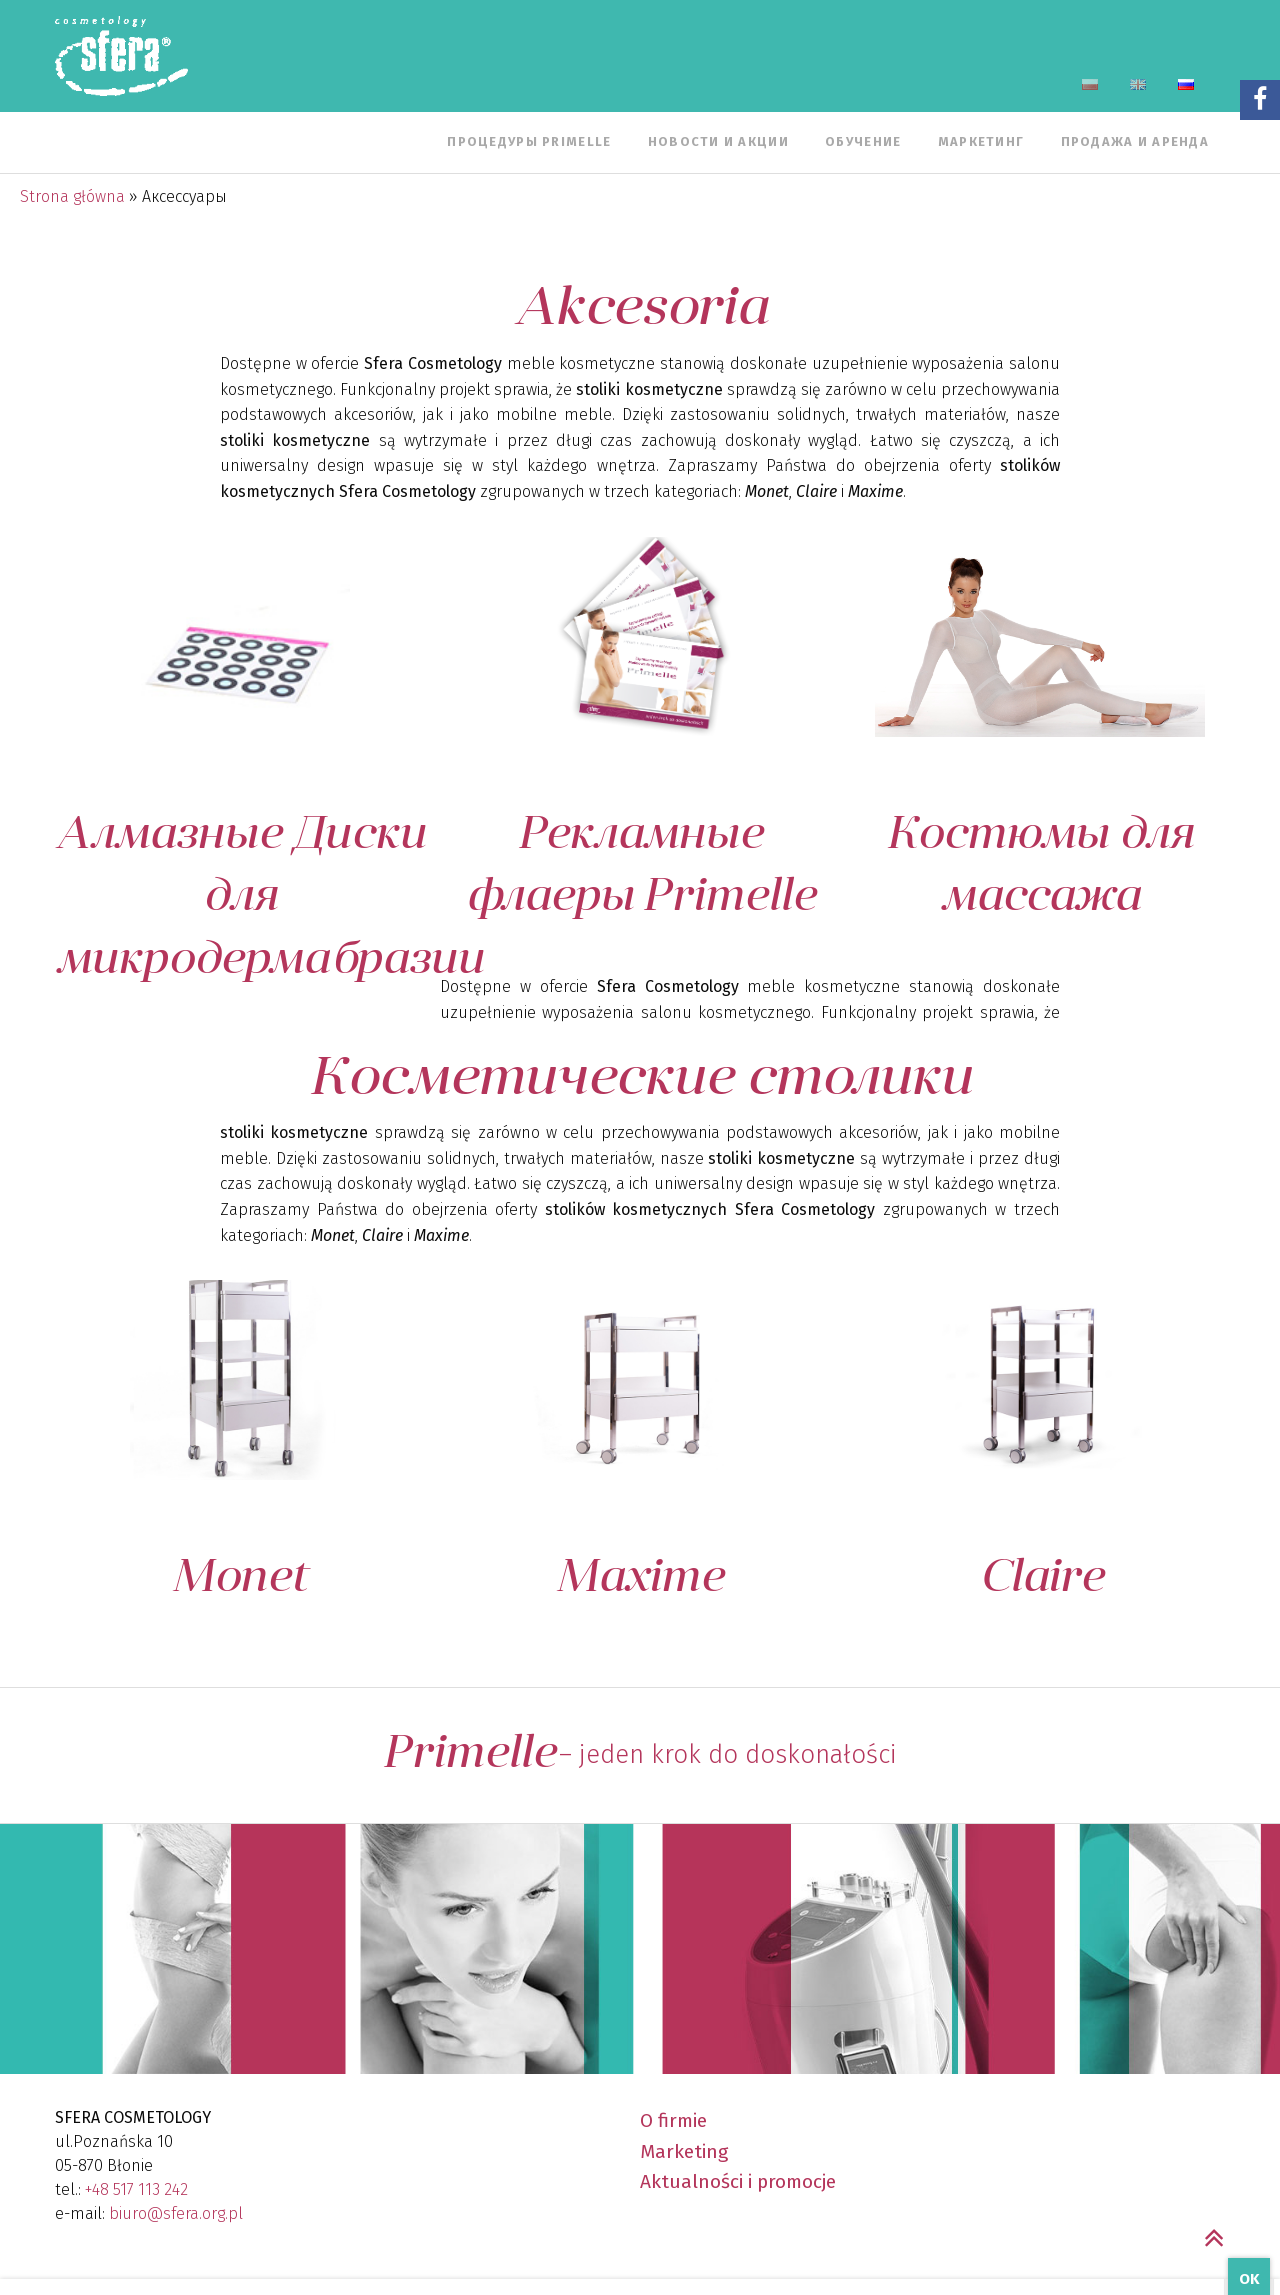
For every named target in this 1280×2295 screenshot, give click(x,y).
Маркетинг (981, 141)
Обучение (863, 141)
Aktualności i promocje (738, 2181)
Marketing (684, 2151)
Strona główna (72, 196)
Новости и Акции (718, 141)
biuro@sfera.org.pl (176, 2213)
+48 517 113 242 (136, 2189)
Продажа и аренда (1135, 141)
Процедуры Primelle (529, 141)
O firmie (673, 2120)
